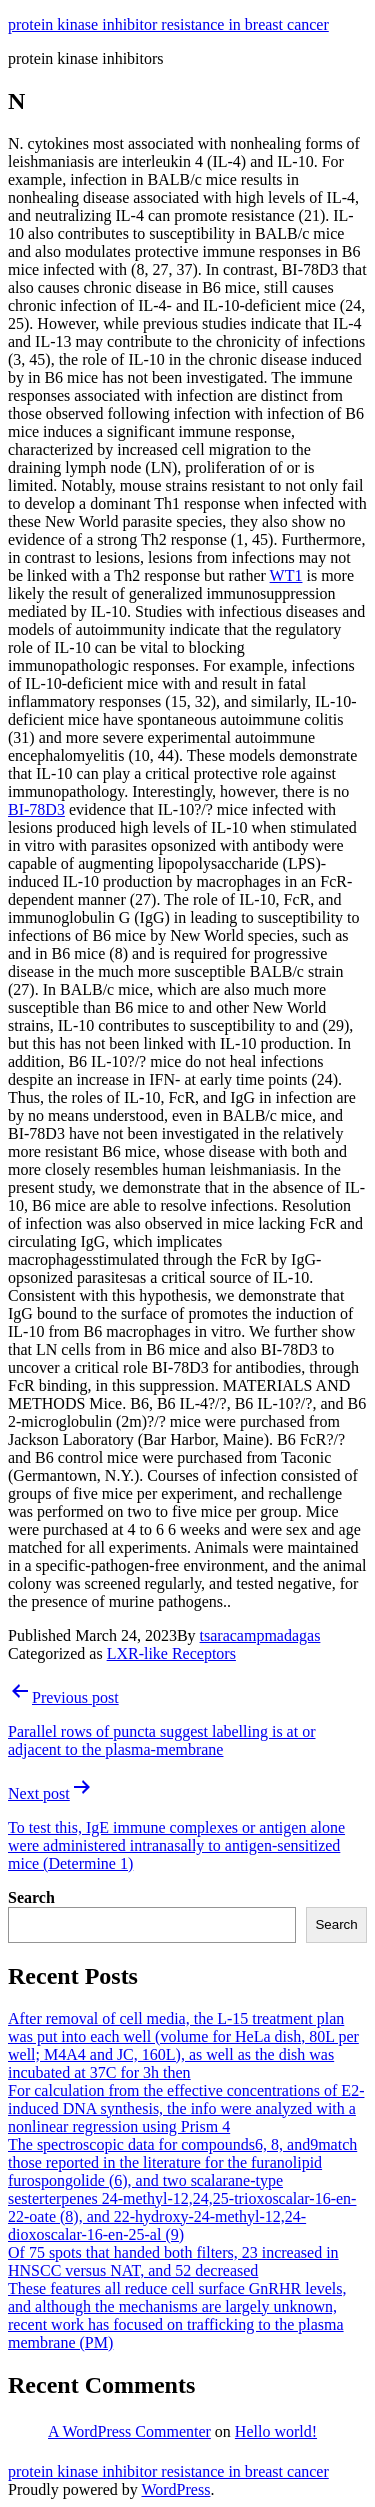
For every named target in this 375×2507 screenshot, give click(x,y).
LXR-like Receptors (171, 1653)
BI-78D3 (36, 809)
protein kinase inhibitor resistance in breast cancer (168, 24)
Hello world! (276, 2431)
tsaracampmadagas (260, 1635)
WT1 (286, 575)
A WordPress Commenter (129, 2431)
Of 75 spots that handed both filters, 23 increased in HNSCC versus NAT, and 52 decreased (173, 2261)
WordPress (175, 2489)
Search (31, 1897)
